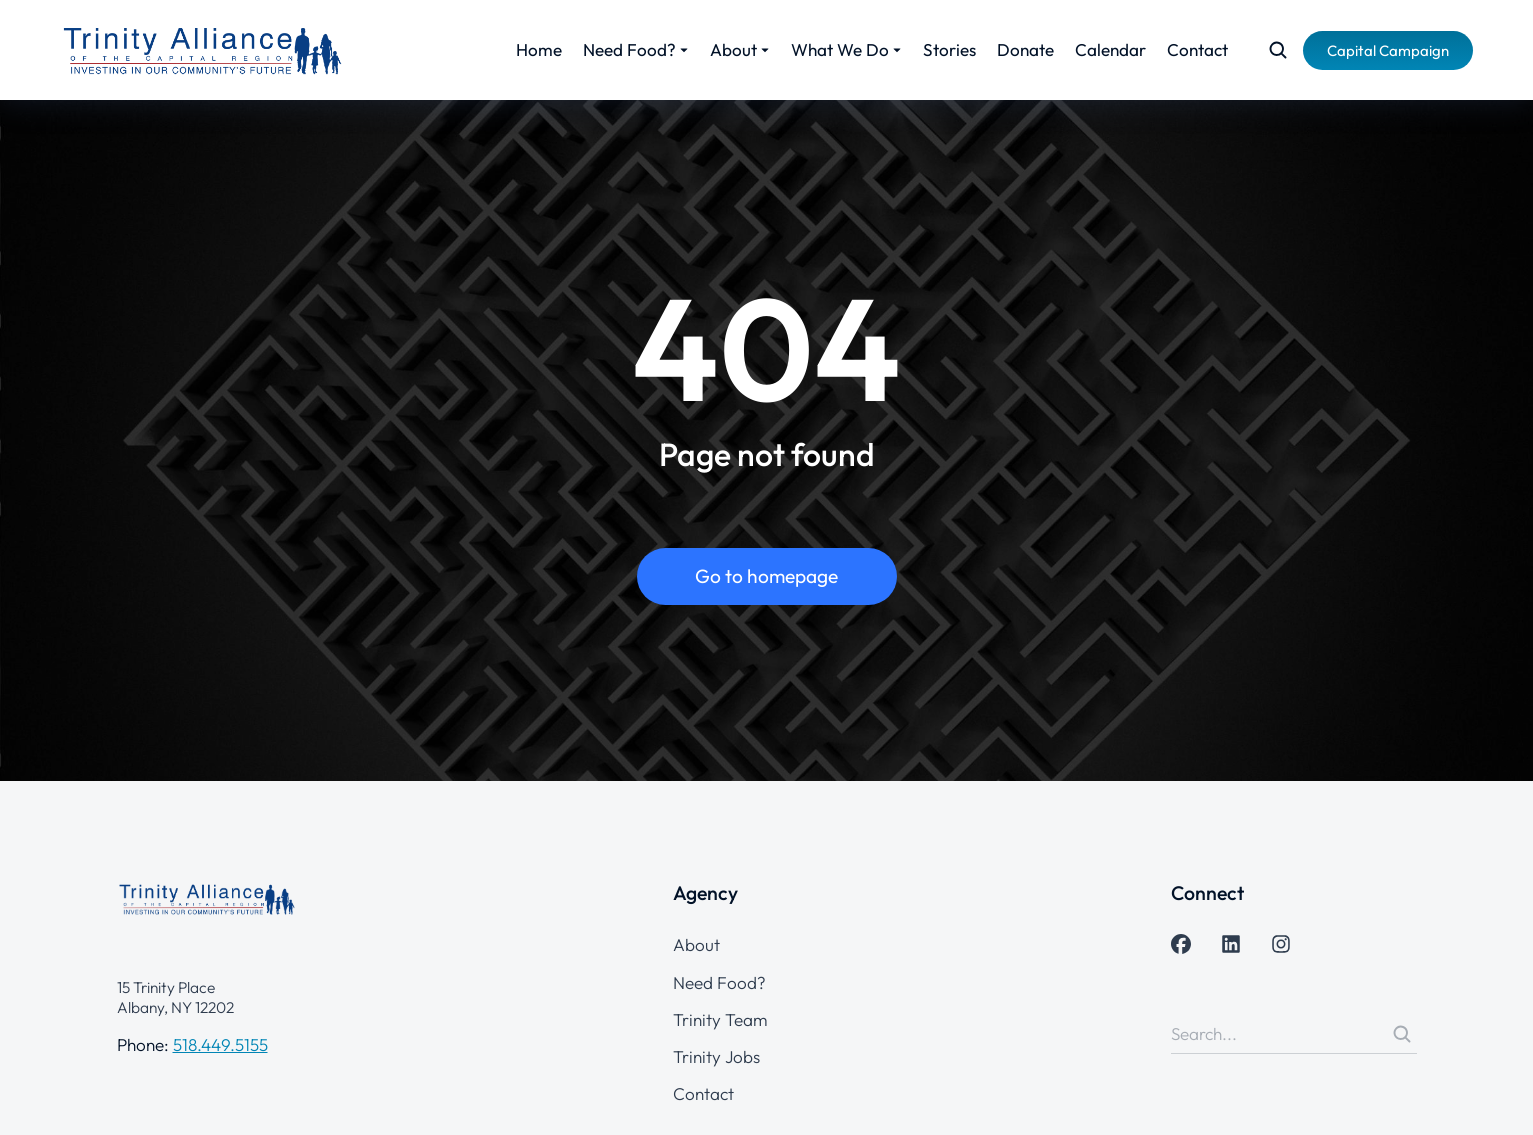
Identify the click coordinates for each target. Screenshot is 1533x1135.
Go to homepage (766, 576)
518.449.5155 (220, 1044)
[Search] (1402, 1034)
